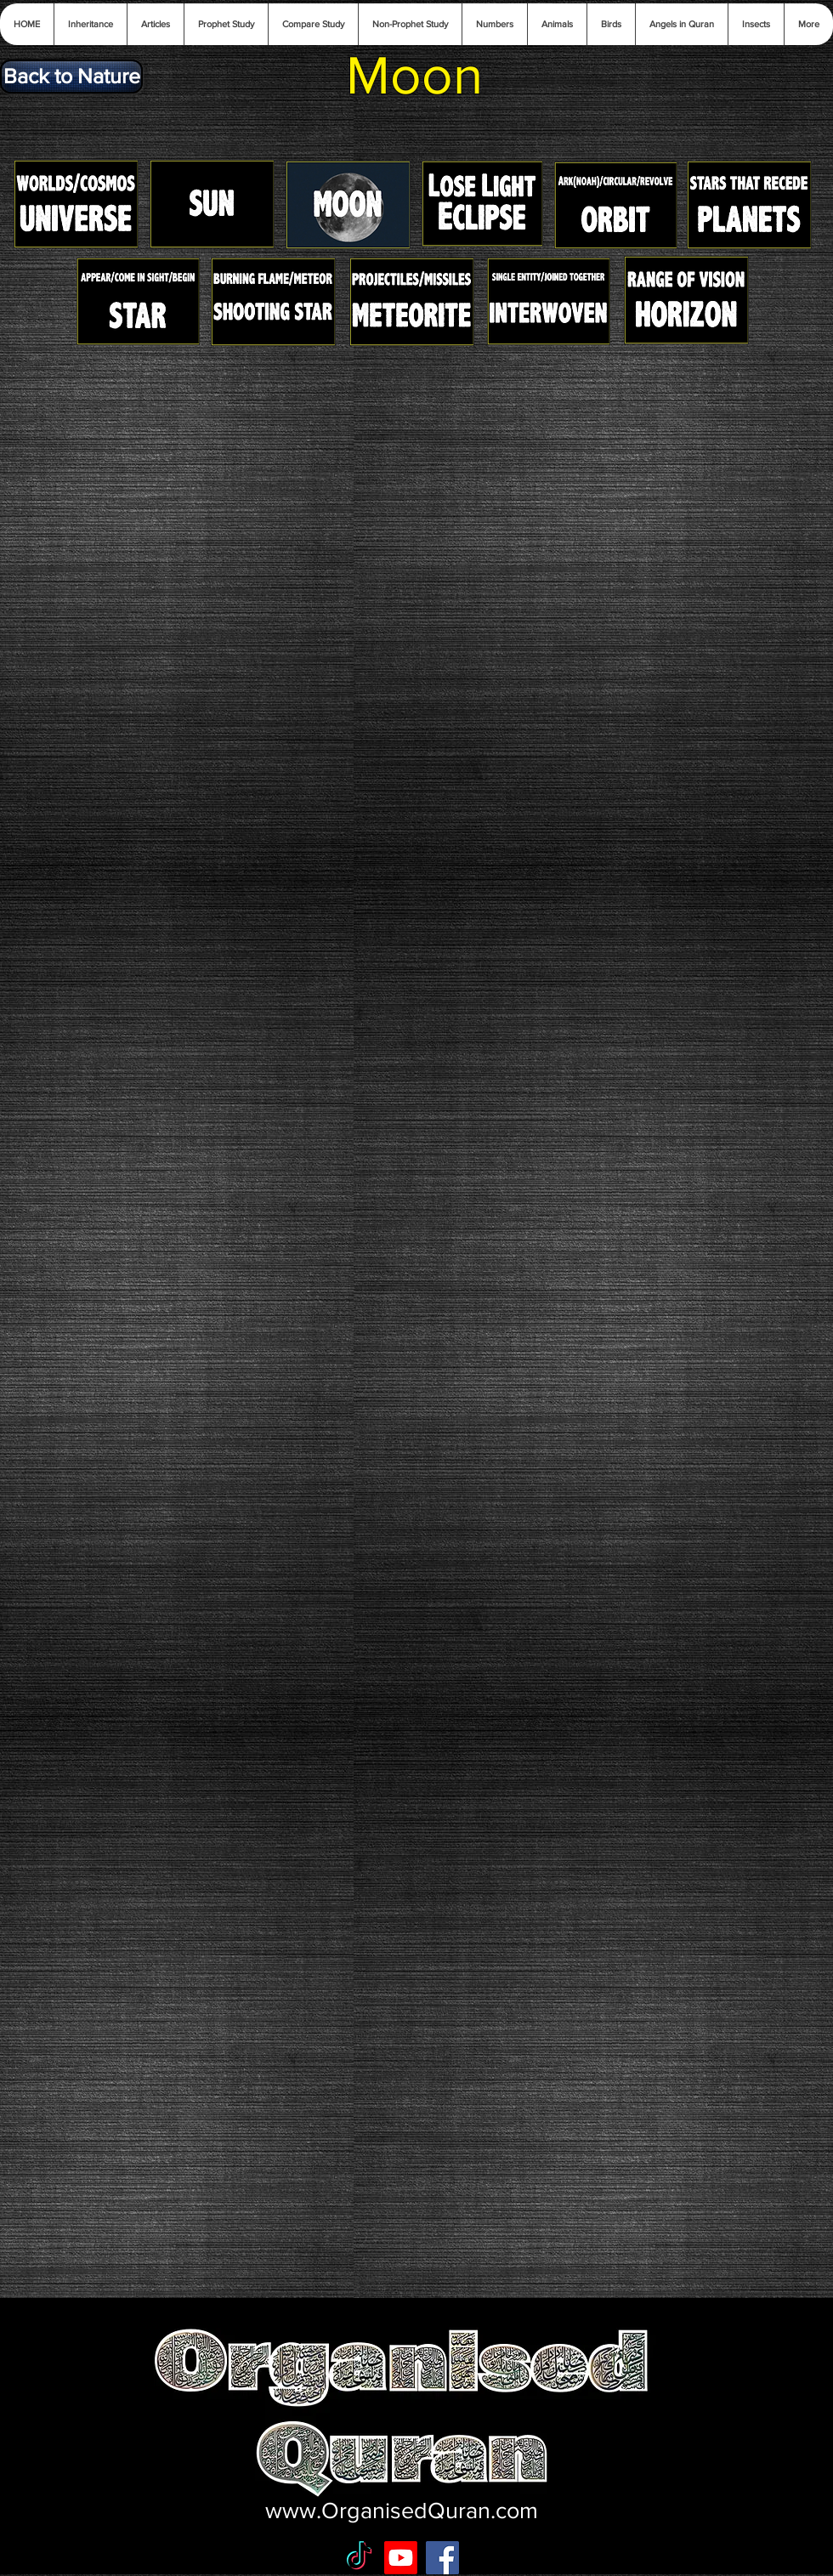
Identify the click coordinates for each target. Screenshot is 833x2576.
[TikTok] (359, 2557)
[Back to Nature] (71, 77)
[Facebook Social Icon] (442, 2557)
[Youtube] (400, 2557)
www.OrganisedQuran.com (401, 2510)
